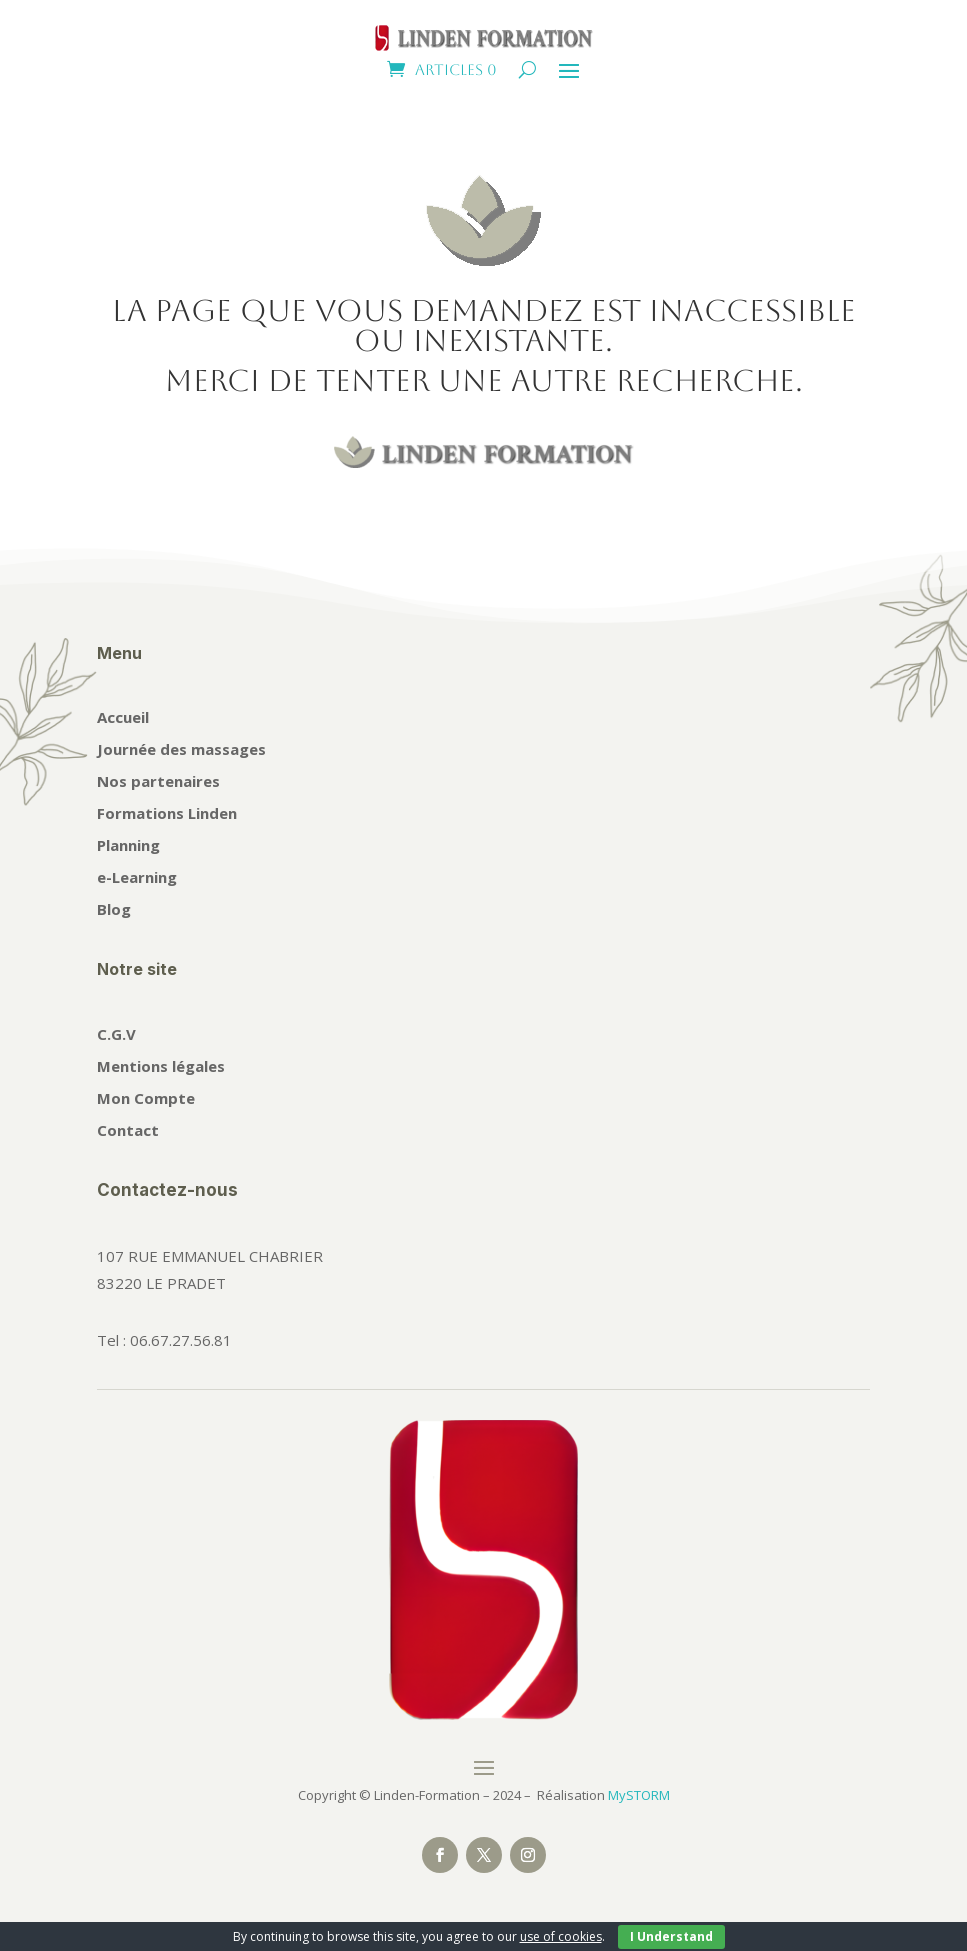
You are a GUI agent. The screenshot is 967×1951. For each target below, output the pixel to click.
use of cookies (561, 1936)
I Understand (671, 1936)
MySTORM (639, 1795)
